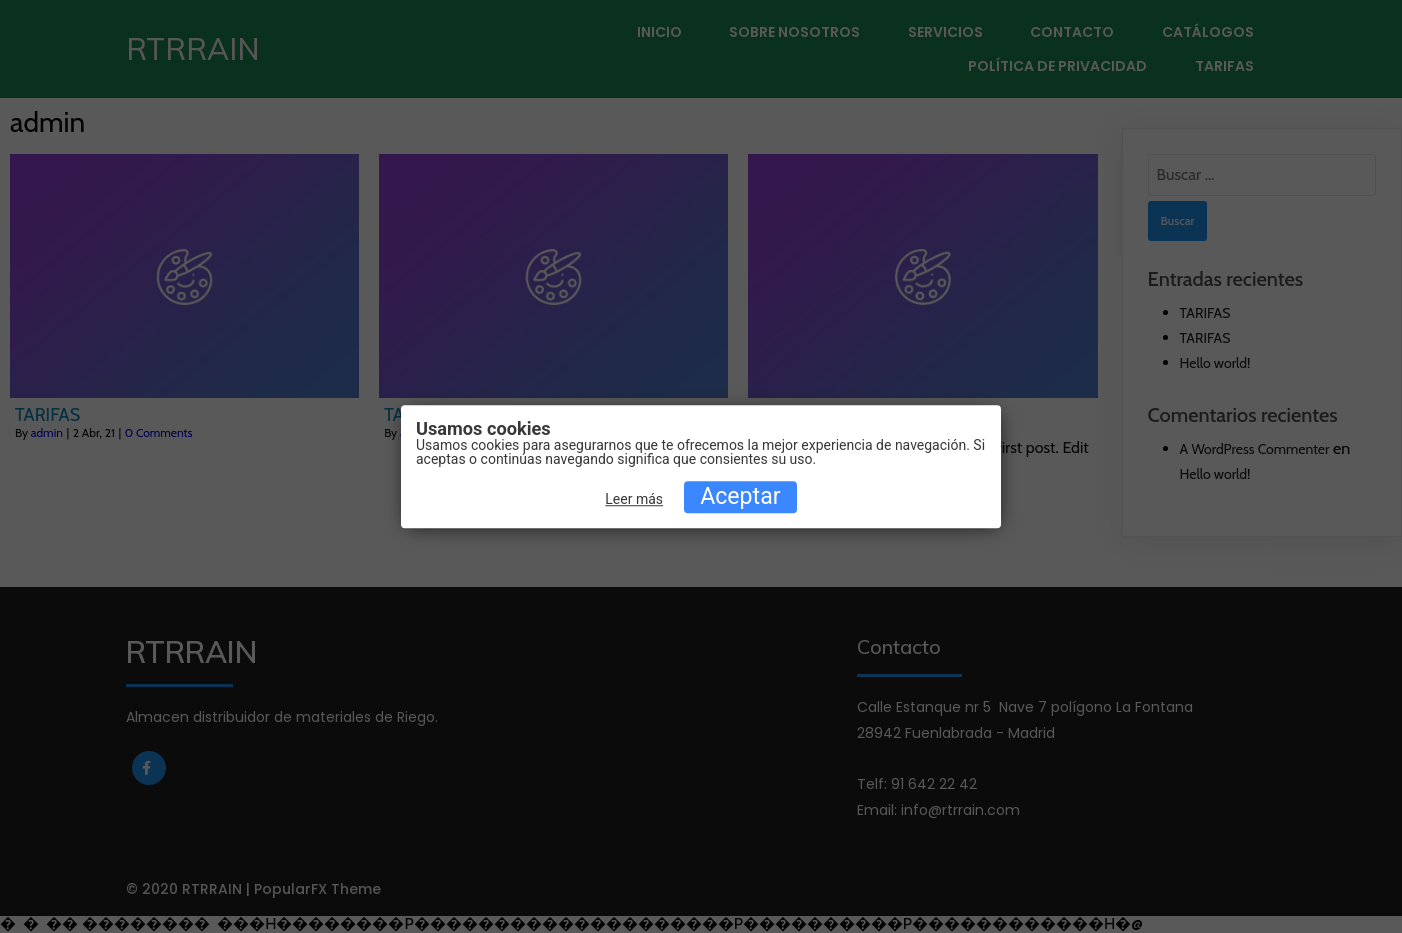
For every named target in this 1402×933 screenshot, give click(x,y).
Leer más (634, 500)
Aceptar (740, 497)
